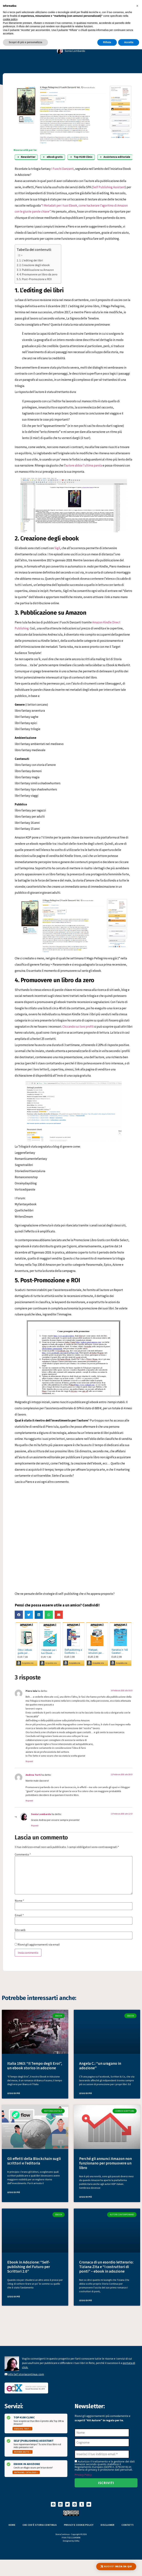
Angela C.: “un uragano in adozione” (100, 2065)
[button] (19, 1615)
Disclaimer (107, 2524)
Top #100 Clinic (24, 2417)
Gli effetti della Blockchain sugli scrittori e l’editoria (34, 2161)
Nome (19, 1900)
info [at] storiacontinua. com (26, 2374)
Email (19, 1915)
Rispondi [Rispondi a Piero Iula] (29, 1761)
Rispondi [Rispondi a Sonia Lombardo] (34, 1825)
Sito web (20, 1929)
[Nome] (102, 2433)
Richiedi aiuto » (22, 2451)
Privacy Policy (83, 2474)
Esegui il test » (22, 2428)
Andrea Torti (33, 1774)
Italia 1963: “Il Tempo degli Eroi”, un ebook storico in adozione (34, 2065)
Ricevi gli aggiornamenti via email (37, 1944)
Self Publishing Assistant (109, 187)
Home (12, 2524)
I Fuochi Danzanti (62, 169)
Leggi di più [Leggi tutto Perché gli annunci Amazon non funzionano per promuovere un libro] (85, 2196)
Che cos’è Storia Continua (40, 2524)
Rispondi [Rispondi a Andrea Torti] (29, 1800)
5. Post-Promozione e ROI (35, 279)
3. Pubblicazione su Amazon (36, 270)
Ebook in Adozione (27, 2464)
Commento (23, 1854)
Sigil (57, 548)
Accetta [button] (128, 42)
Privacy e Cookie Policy (79, 2524)
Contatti (127, 2524)
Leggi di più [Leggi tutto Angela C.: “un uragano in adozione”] (85, 2093)
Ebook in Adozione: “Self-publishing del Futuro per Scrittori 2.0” (28, 2267)
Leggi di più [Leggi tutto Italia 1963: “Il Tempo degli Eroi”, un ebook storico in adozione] (13, 2093)
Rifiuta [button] (107, 42)
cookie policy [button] (10, 19)
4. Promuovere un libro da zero (38, 274)
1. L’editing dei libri (31, 260)
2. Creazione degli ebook (34, 265)
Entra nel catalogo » (26, 2472)
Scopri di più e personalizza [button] (25, 42)
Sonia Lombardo (41, 1814)
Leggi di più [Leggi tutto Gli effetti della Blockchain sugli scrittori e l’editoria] (13, 2192)
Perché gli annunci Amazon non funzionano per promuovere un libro (105, 2163)
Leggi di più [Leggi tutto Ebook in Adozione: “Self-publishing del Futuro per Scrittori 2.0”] (13, 2296)
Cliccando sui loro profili (78, 1027)
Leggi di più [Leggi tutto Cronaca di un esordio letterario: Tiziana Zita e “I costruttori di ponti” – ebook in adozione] (85, 2300)
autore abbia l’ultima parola (83, 465)
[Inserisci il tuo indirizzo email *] (102, 2454)
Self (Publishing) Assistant (34, 2440)
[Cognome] (102, 2443)
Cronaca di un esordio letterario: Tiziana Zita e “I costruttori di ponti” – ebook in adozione (106, 2267)
